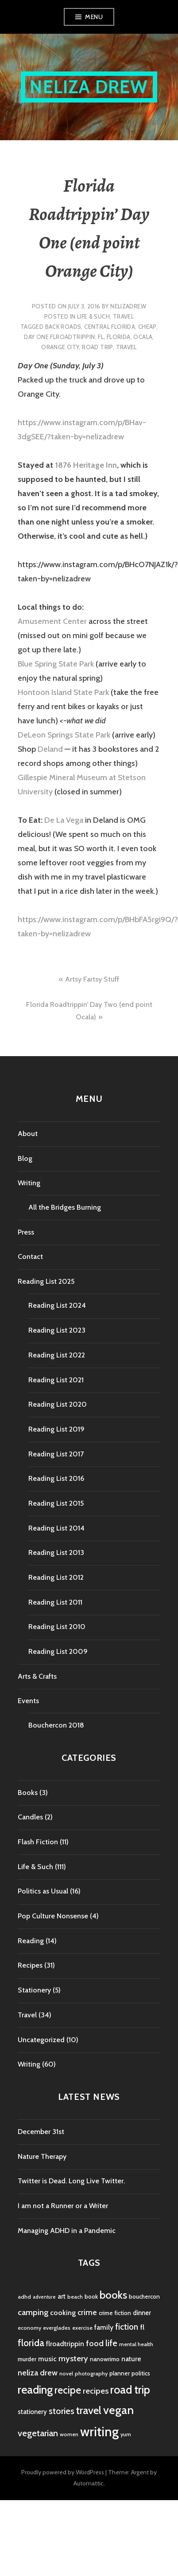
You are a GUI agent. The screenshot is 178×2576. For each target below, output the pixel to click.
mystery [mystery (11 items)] (73, 2358)
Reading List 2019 (56, 1429)
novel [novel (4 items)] (66, 2373)
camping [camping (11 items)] (33, 2312)
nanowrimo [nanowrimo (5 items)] (105, 2359)
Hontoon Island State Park (63, 692)
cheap (147, 326)
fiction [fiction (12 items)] (126, 2327)
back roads (63, 326)
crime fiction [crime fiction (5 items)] (115, 2312)
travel (126, 347)
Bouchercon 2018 (56, 1725)
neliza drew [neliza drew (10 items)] (38, 2372)
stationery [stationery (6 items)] (32, 2412)
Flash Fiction (38, 1842)
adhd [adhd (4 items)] (24, 2296)
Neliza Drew (89, 87)
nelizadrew (128, 306)
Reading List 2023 (56, 1330)
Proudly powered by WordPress (62, 2472)
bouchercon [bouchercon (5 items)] (144, 2296)
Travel (123, 316)
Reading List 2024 (57, 1305)
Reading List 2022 (56, 1355)
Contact (30, 1256)
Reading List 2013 (56, 1552)
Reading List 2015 (56, 1503)
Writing (29, 1183)
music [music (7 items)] (47, 2359)
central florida (109, 326)
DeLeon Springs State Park (64, 735)
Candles (30, 1817)
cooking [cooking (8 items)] (63, 2312)
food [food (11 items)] (95, 2343)
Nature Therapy (42, 2156)
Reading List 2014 (56, 1528)
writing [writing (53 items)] (99, 2431)
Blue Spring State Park (56, 664)
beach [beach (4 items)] (75, 2296)
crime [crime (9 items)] (87, 2312)
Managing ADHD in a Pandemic (67, 2230)
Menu (94, 17)
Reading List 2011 (55, 1602)
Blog (25, 1158)
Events (28, 1700)
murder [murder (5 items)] (27, 2359)
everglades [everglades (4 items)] (56, 2327)
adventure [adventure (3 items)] (44, 2297)
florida (119, 336)
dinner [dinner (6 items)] (142, 2313)
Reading (31, 1941)
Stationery (34, 1990)
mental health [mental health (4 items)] (136, 2344)
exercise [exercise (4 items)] (82, 2327)
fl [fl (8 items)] (142, 2327)
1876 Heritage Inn (86, 465)
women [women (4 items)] (69, 2434)
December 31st (41, 2131)
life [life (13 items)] (111, 2343)
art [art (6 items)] (62, 2296)
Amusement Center (52, 621)
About (28, 1133)
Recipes (30, 1965)
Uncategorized (41, 2040)
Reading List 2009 (58, 1651)
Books (28, 1792)
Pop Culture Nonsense (53, 1916)
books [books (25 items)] (113, 2294)
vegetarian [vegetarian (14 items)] (38, 2432)
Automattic (89, 2483)
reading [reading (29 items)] (35, 2389)
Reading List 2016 (56, 1478)
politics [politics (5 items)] (141, 2373)
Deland (50, 749)
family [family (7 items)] (103, 2327)
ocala (142, 336)
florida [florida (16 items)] (31, 2342)
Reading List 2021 (56, 1380)
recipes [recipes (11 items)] (95, 2391)
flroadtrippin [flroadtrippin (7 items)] (65, 2343)
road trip (97, 347)
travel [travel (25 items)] (88, 2410)
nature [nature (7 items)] (131, 2359)
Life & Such (93, 316)
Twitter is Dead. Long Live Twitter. (71, 2181)
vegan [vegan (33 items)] (118, 2410)
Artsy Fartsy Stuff (92, 979)
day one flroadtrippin (59, 336)
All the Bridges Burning (64, 1207)
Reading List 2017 (56, 1454)
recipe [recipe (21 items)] (67, 2390)
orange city (60, 347)
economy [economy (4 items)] (29, 2327)
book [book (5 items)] (91, 2296)
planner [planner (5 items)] (119, 2373)
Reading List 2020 (57, 1404)
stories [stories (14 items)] (61, 2410)
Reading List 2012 (56, 1577)
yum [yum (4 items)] (125, 2434)
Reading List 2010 (56, 1626)
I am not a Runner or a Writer (63, 2205)
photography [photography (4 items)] (91, 2373)
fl (101, 336)
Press (26, 1232)
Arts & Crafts (37, 1676)
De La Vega (63, 820)
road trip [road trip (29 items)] (130, 2389)
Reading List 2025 (46, 1281)
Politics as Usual (43, 1891)
